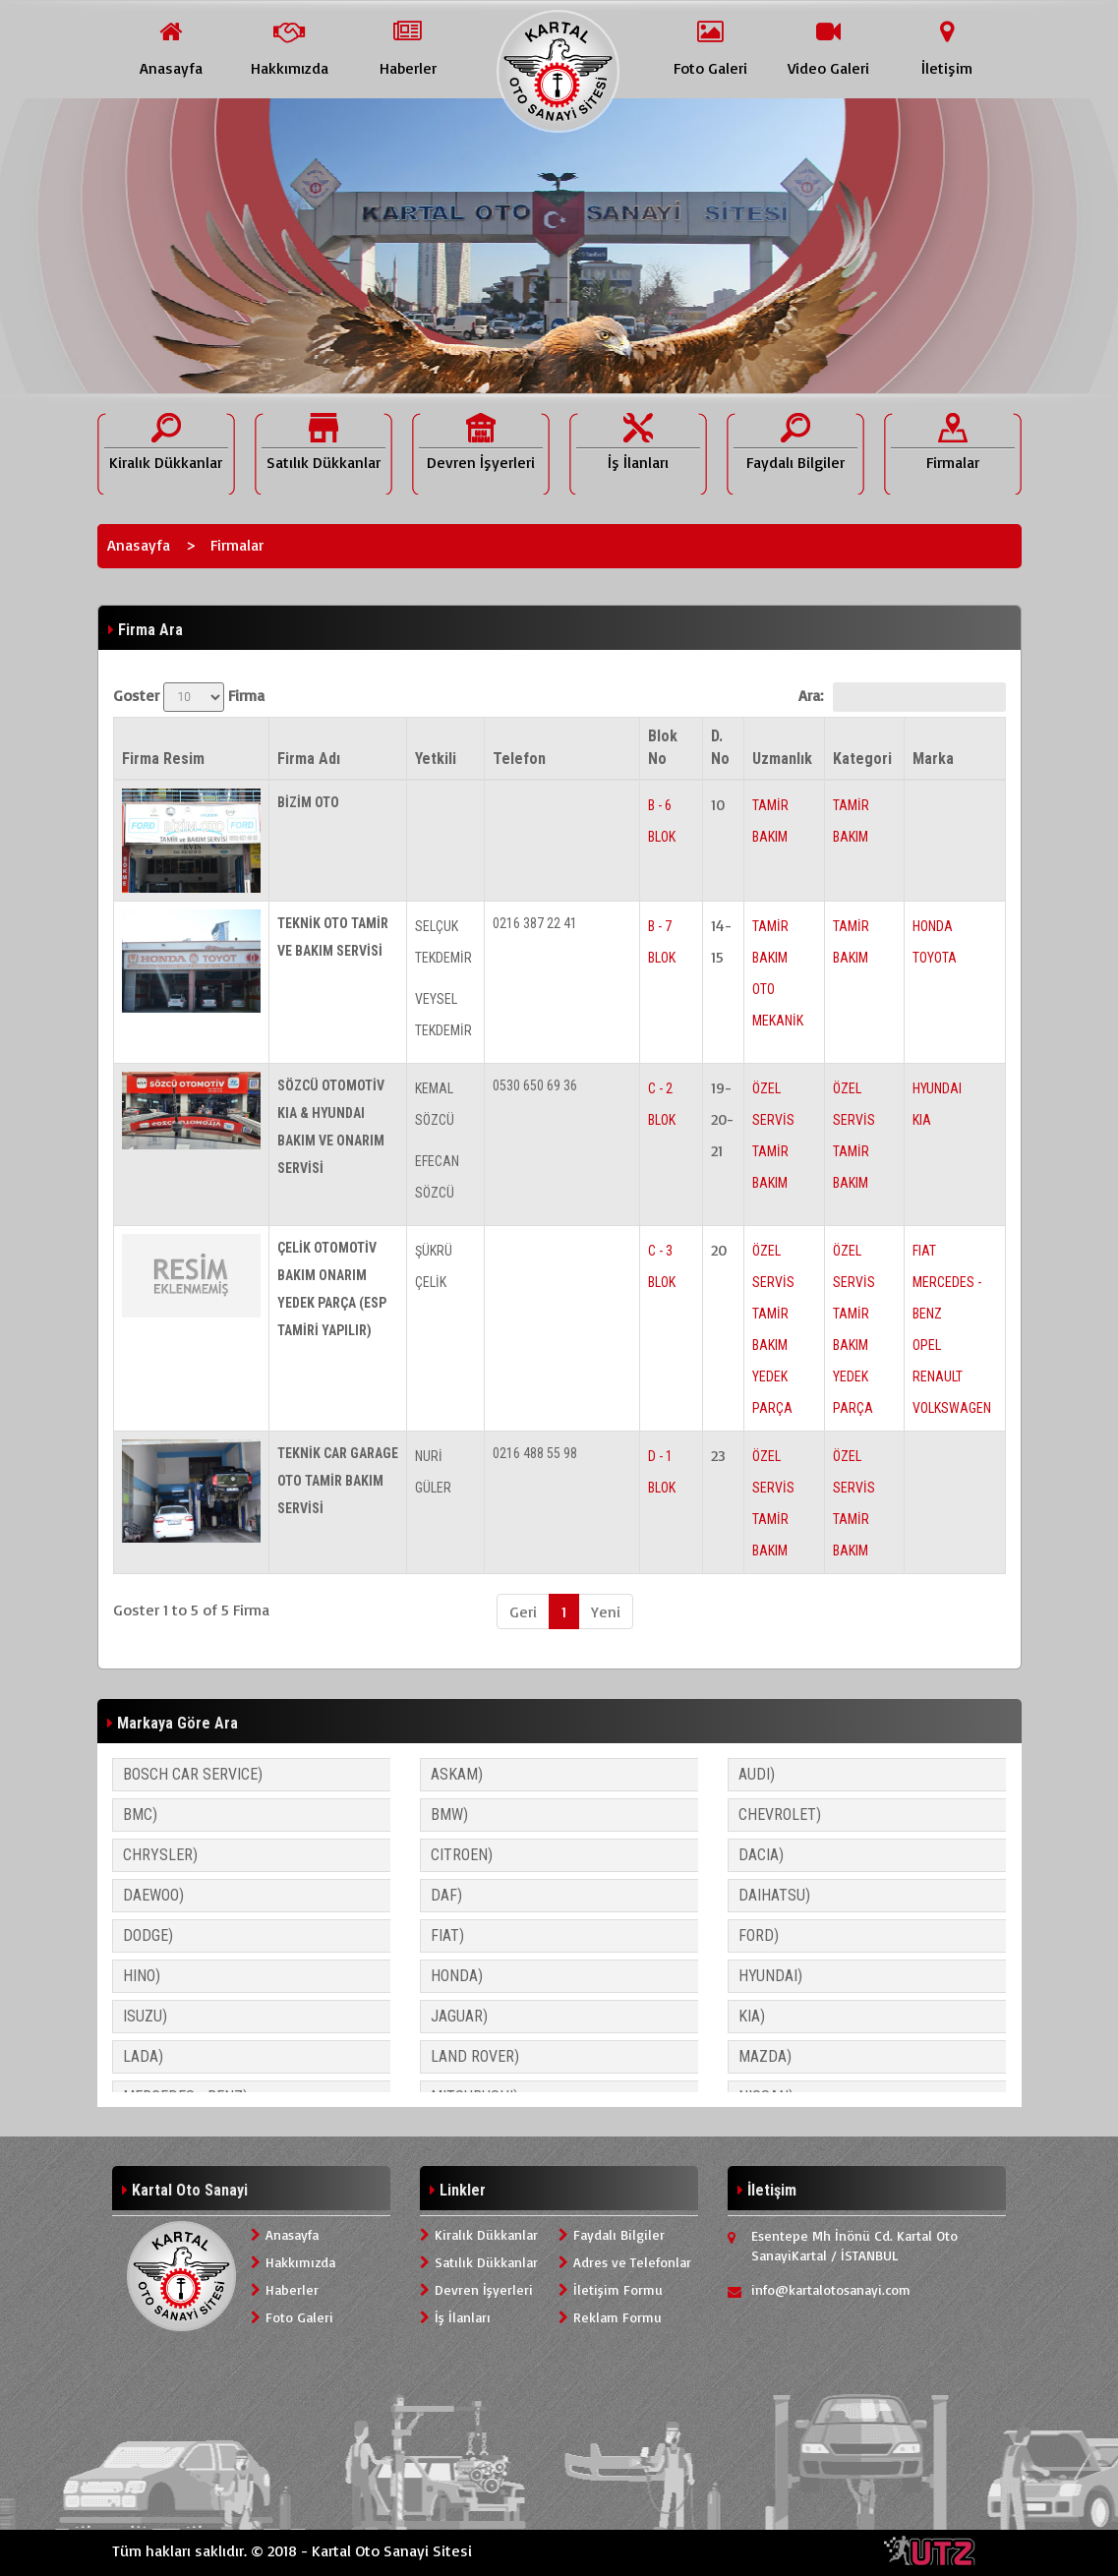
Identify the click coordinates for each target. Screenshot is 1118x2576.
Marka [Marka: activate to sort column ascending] (933, 758)
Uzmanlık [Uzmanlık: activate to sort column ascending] (782, 758)
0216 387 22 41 (535, 923)
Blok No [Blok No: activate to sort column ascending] (662, 747)
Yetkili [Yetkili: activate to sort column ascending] (435, 758)
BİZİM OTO (308, 802)
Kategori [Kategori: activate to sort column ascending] (862, 758)
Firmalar (237, 545)
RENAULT (937, 1376)
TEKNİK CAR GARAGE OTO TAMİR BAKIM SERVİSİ (337, 1480)
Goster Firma (189, 697)
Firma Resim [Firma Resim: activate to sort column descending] (163, 758)
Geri (523, 1611)
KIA (921, 1120)
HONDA (932, 926)
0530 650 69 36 (535, 1085)
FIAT (924, 1251)
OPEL (926, 1345)
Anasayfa (138, 545)
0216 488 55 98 (535, 1453)
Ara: (902, 697)
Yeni (605, 1611)
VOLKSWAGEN (951, 1408)
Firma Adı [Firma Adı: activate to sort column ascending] (308, 758)
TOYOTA (934, 958)
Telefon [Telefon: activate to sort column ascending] (519, 758)
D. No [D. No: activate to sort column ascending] (720, 747)
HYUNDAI (937, 1088)
